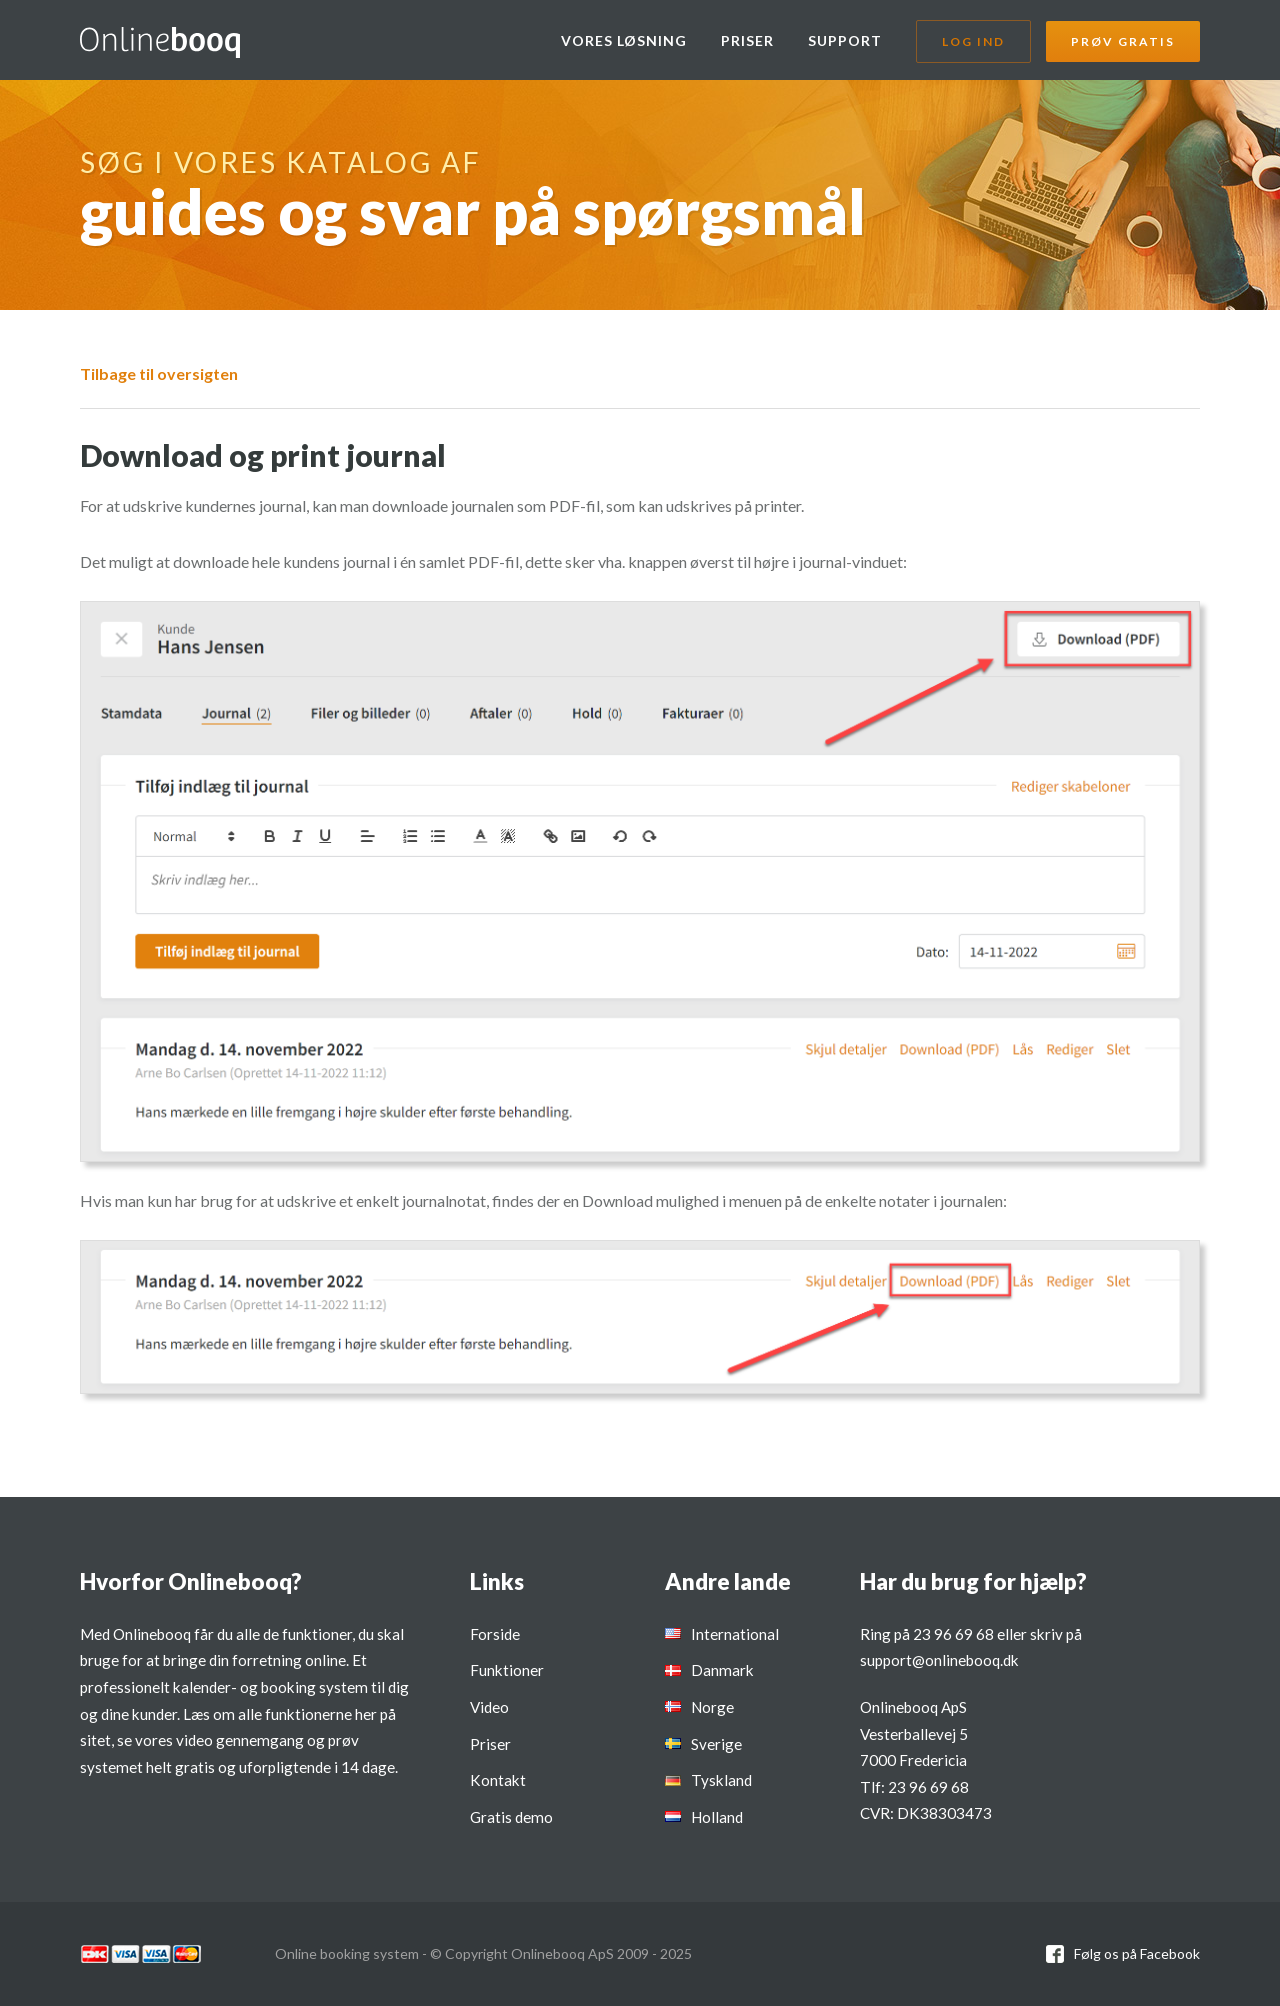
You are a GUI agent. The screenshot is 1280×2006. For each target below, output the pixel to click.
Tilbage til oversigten (159, 373)
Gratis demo (511, 1817)
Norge (712, 1707)
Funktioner (507, 1670)
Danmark (722, 1670)
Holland (717, 1817)
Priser (747, 40)
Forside (495, 1634)
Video (489, 1707)
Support (845, 40)
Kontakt (498, 1780)
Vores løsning (624, 40)
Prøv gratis (1123, 41)
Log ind (973, 41)
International (735, 1634)
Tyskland (721, 1780)
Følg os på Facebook (1137, 1953)
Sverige (716, 1744)
